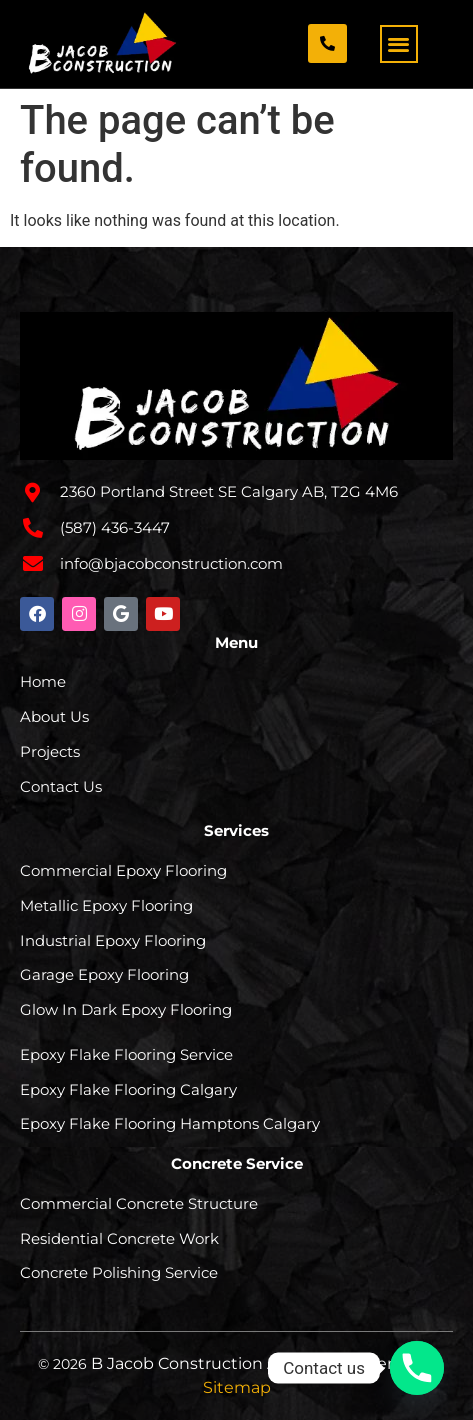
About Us (54, 716)
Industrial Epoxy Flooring (113, 940)
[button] (399, 44)
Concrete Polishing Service (119, 1272)
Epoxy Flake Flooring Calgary (128, 1089)
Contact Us (61, 786)
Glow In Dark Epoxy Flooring (126, 1009)
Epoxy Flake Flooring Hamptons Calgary (170, 1123)
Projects (50, 751)
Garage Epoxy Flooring (104, 974)
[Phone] (417, 1368)
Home (43, 681)
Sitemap (237, 1387)
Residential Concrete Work (119, 1238)
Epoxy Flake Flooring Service (126, 1054)
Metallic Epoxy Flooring (106, 905)
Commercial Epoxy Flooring (123, 870)
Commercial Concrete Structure (139, 1203)
